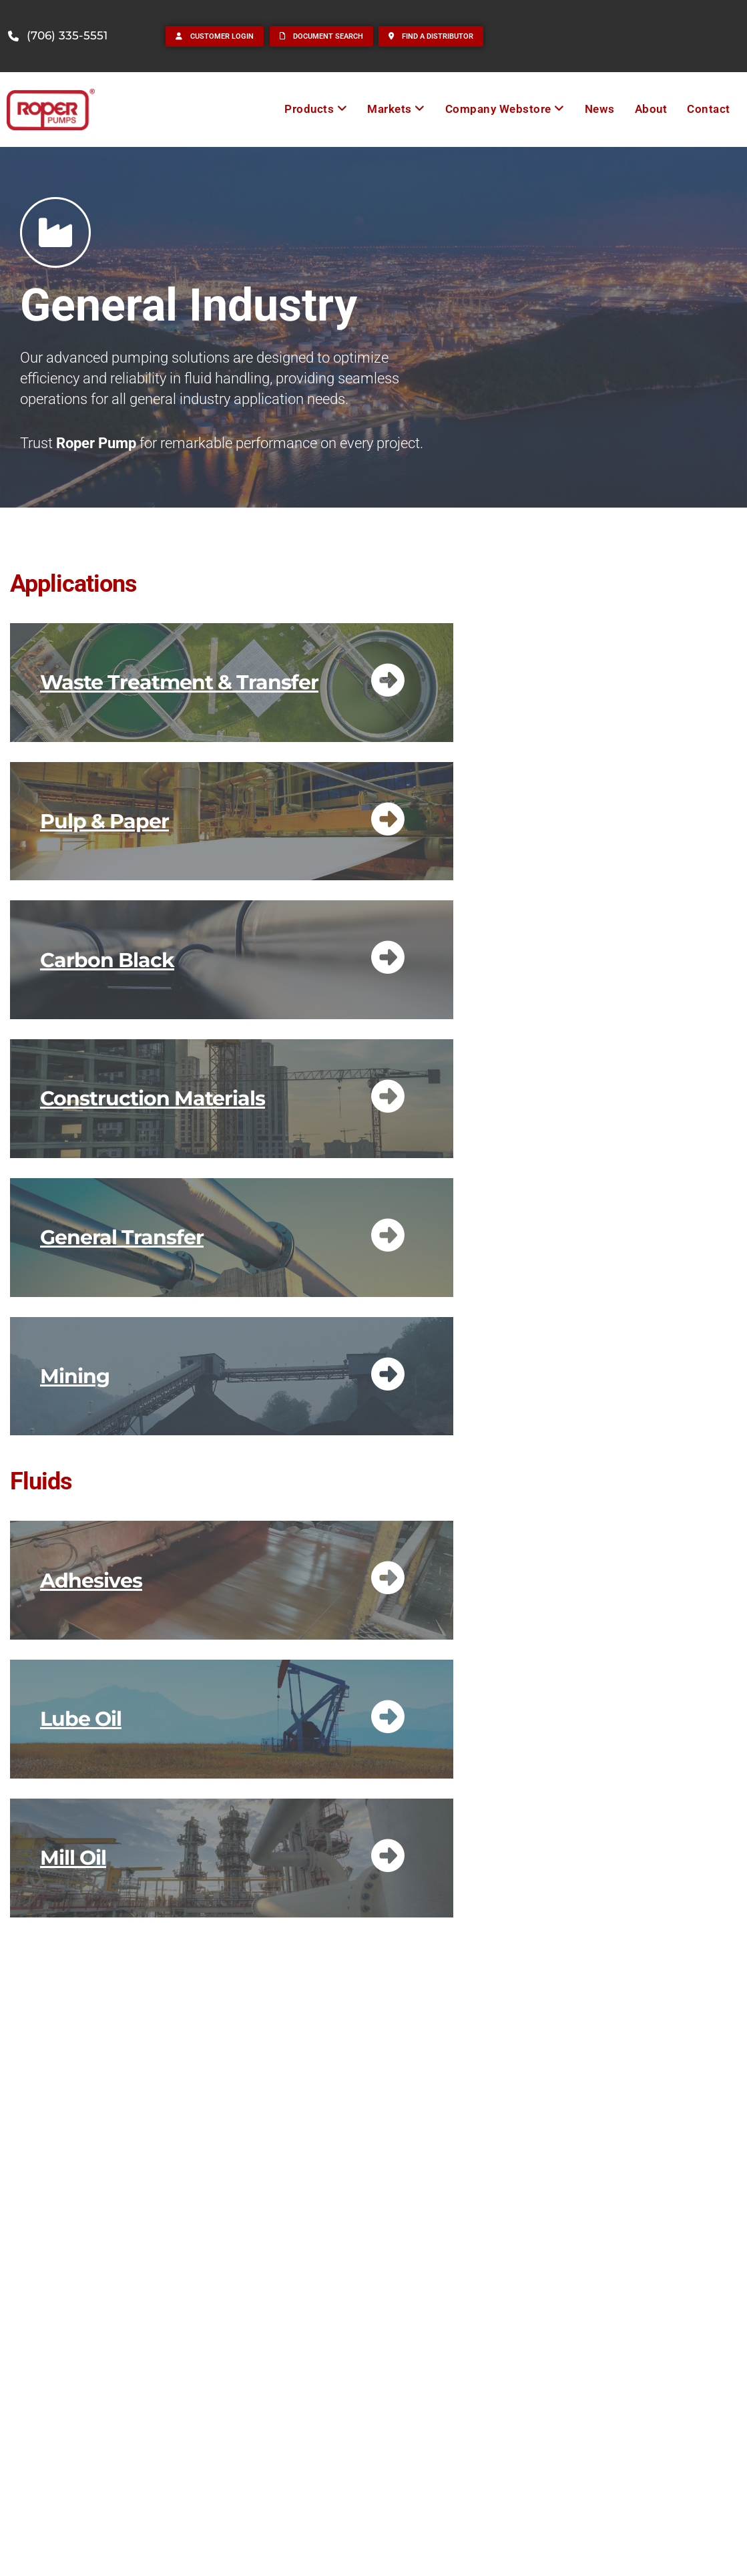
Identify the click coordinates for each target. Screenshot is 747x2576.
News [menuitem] (600, 109)
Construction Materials (152, 1098)
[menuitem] (316, 109)
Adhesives (91, 1580)
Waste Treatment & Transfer (179, 682)
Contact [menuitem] (708, 109)
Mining (74, 1376)
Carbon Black (107, 960)
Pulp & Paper (104, 821)
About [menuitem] (651, 109)
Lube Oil (80, 1718)
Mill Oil (73, 1857)
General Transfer (122, 1237)
